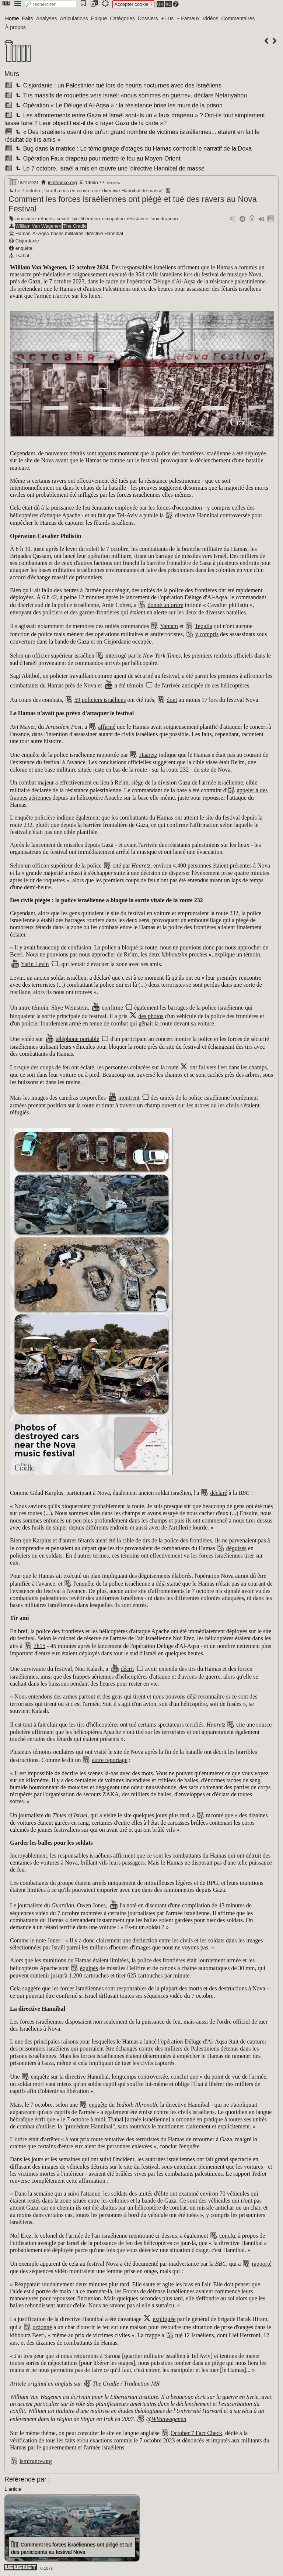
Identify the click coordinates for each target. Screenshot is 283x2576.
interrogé (116, 655)
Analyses (46, 18)
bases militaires (67, 233)
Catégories (122, 18)
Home (12, 18)
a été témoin (129, 685)
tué (179, 2335)
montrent (129, 1097)
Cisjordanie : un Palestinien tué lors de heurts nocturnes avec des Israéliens (117, 85)
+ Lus (167, 18)
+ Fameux (188, 18)
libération (90, 218)
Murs (11, 73)
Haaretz (148, 755)
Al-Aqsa (40, 233)
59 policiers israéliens (100, 700)
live (74, 218)
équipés (89, 1968)
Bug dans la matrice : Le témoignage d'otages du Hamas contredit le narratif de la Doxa (133, 148)
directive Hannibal (104, 233)
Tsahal (22, 255)
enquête (23, 248)
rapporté (261, 2264)
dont (172, 700)
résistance (137, 218)
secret (63, 218)
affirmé (106, 727)
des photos (151, 1016)
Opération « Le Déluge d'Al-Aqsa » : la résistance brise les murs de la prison (118, 105)
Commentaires (238, 18)
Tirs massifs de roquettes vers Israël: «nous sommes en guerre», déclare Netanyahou (130, 95)
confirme (112, 1007)
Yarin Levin (35, 964)
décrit (127, 1669)
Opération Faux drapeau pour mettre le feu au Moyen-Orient (97, 158)
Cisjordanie (27, 241)
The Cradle (75, 226)
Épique (99, 18)
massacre (25, 218)
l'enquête (83, 1583)
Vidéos (211, 18)
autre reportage (109, 1760)
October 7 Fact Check (196, 2433)
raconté (214, 1815)
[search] (50, 4)
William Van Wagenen (38, 226)
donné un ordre (165, 605)
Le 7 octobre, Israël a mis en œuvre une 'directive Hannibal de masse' (109, 168)
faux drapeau (164, 218)
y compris (207, 634)
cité (117, 865)
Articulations (74, 18)
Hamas (23, 233)
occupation (113, 218)
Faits (27, 18)
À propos (15, 27)
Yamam (169, 626)
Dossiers (148, 18)
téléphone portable (77, 1039)
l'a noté (128, 1905)
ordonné (42, 2327)
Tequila (203, 626)
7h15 (39, 1646)
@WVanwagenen (166, 2419)
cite (240, 1724)
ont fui (197, 1067)
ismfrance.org (62, 182)
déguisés (236, 1548)
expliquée (164, 2319)
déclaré (218, 1493)
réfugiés (46, 218)
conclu (227, 2235)
